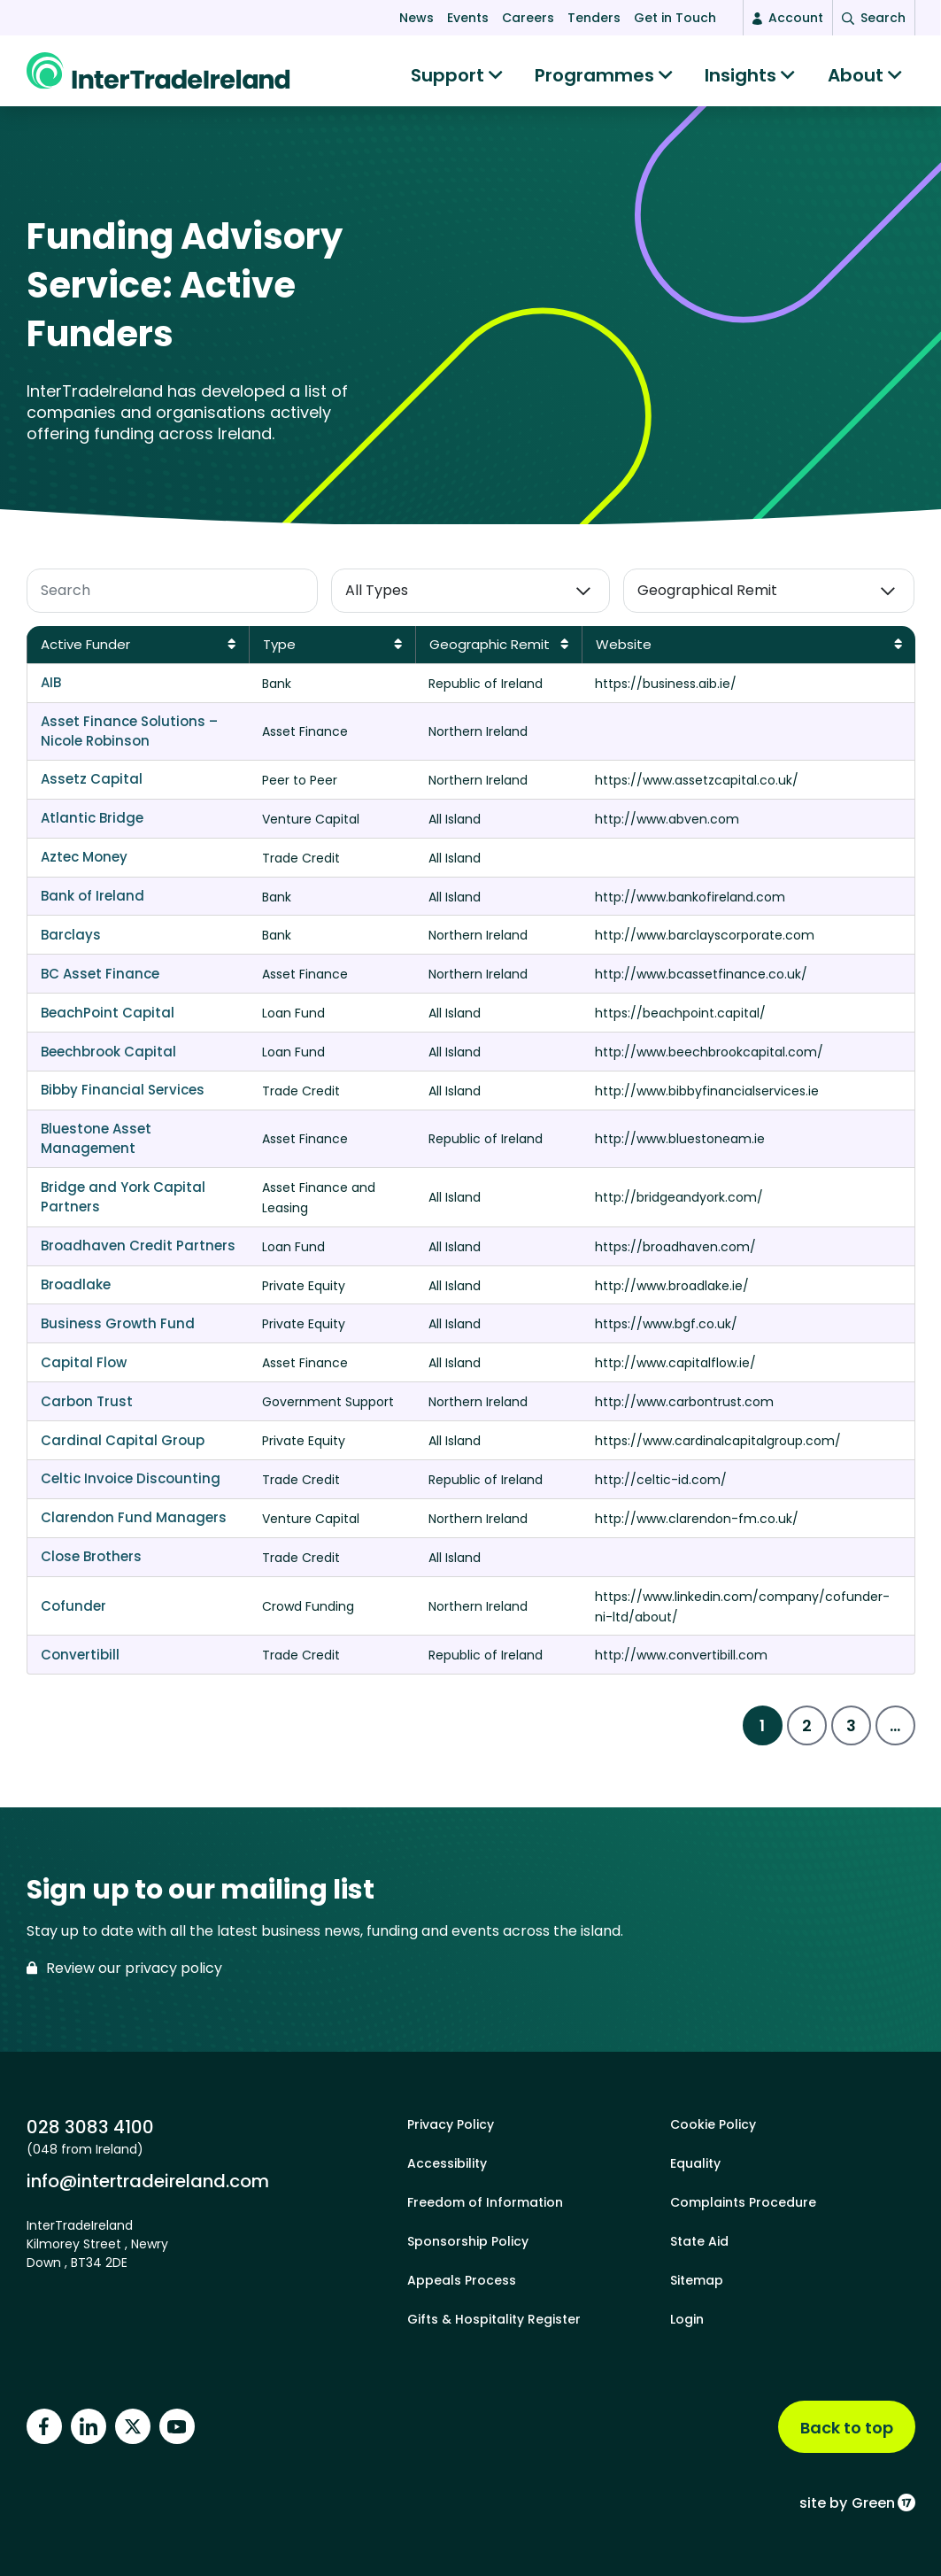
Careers (528, 18)
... (895, 1734)
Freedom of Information (485, 2202)
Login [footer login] (687, 2319)
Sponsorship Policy (467, 2241)
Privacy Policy (450, 2124)
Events (468, 18)
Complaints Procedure (743, 2202)
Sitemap (696, 2280)
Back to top (846, 2428)
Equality (695, 2163)
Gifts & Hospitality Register (494, 2319)
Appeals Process (461, 2280)
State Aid (699, 2241)
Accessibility (447, 2163)
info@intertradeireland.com (148, 2180)
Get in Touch (675, 18)
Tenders (594, 18)
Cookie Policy (713, 2124)
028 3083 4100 (90, 2126)
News (416, 18)
